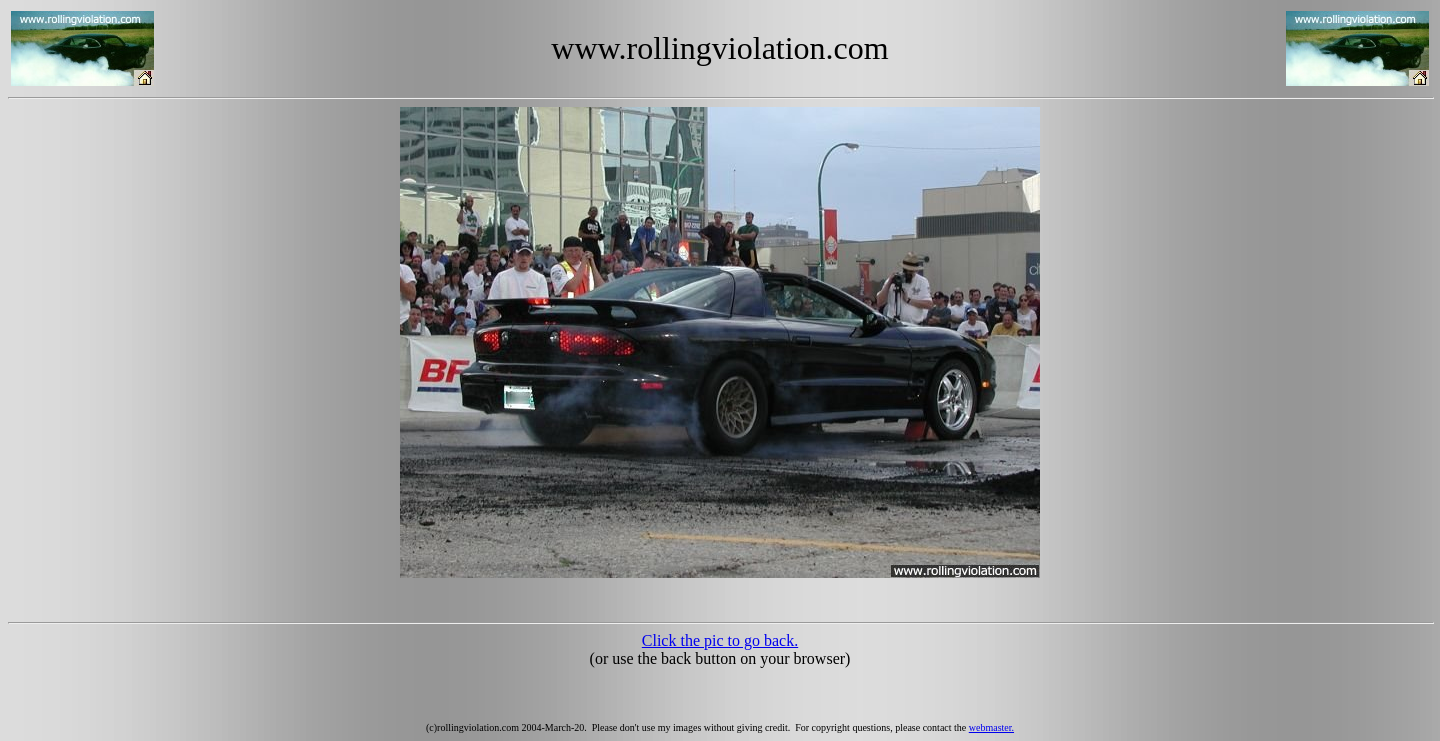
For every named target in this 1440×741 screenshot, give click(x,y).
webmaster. (991, 727)
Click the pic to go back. (720, 640)
